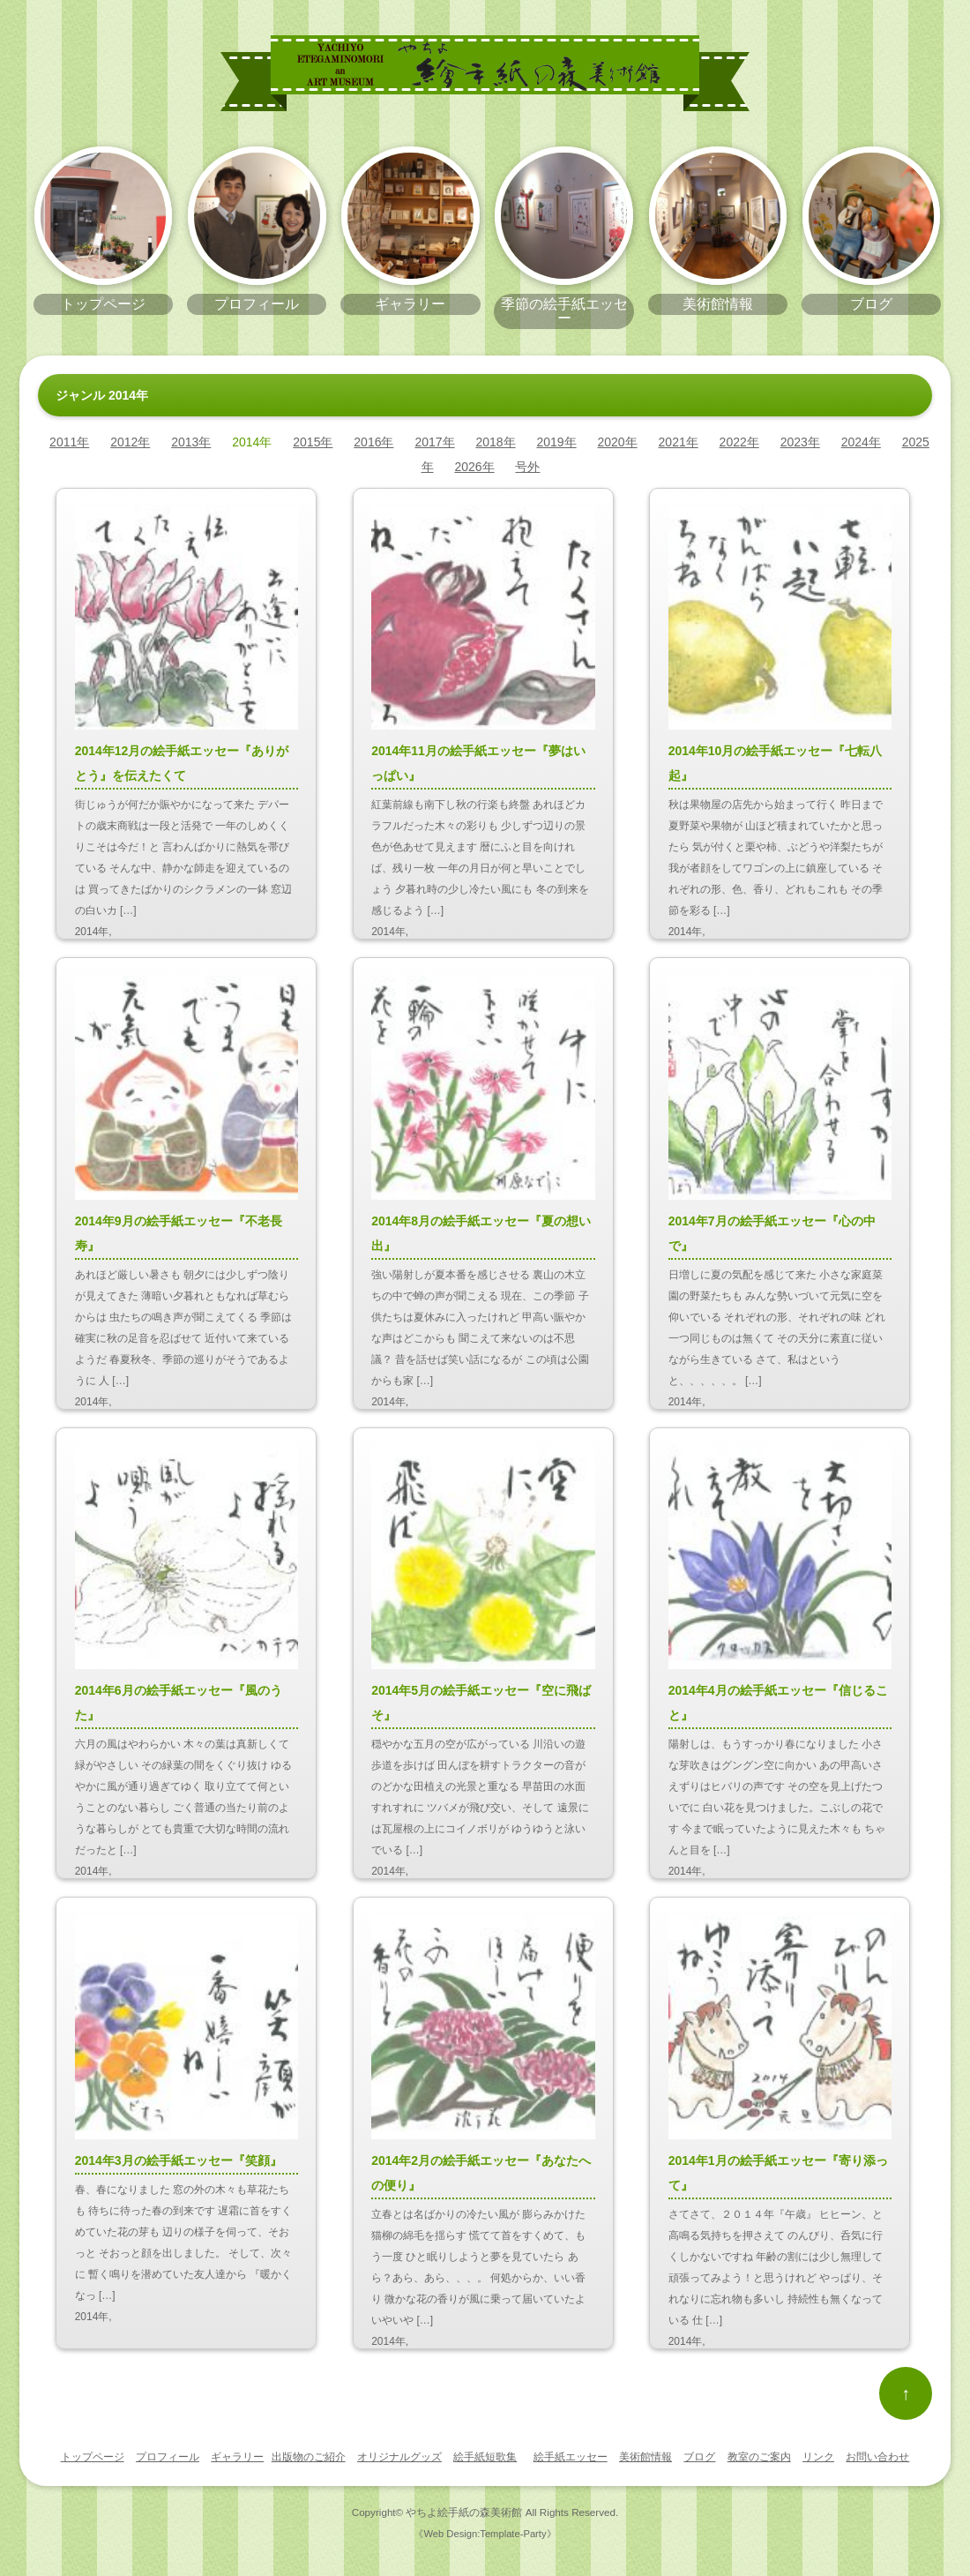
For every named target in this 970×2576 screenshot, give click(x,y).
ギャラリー (237, 2457)
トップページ (92, 2457)
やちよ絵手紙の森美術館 (464, 2512)
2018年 (495, 442)
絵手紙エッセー (571, 2457)
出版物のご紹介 (309, 2457)
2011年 (69, 442)
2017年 (434, 442)
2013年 (191, 442)
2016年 (373, 442)
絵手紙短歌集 (485, 2457)
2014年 (252, 442)
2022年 (739, 442)
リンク (818, 2457)
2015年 (312, 442)
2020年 (618, 442)
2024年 (861, 442)
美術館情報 (645, 2457)
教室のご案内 (759, 2457)
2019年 (556, 442)
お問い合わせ (877, 2457)
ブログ (699, 2457)
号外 (527, 467)
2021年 (678, 442)
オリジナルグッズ (399, 2457)
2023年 (800, 442)
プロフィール (167, 2457)
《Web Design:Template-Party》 (485, 2533)
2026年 (474, 467)
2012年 (130, 442)
